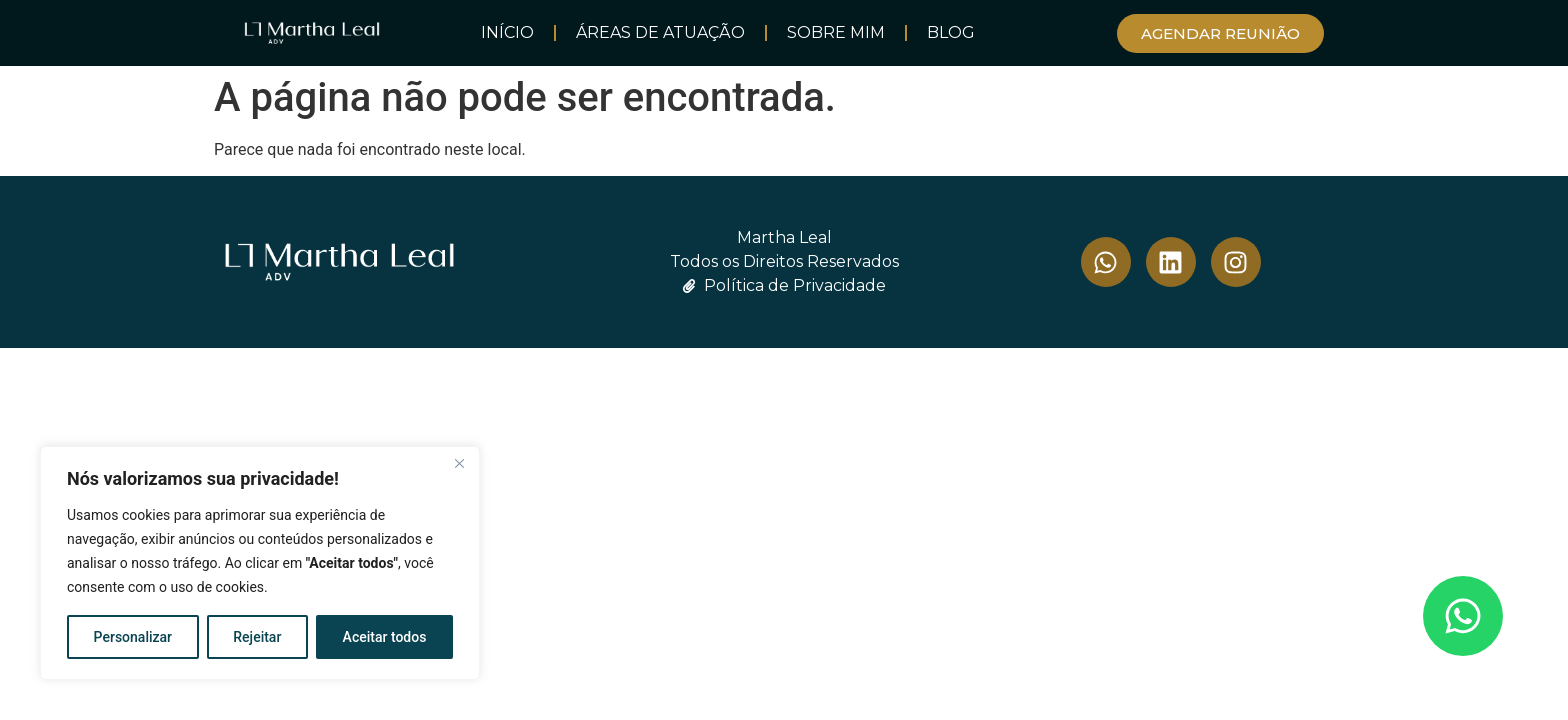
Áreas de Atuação (660, 32)
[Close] (459, 463)
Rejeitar (257, 637)
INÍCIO (507, 32)
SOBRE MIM (836, 32)
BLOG (951, 32)
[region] (260, 563)
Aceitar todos (385, 637)
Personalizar (133, 637)
